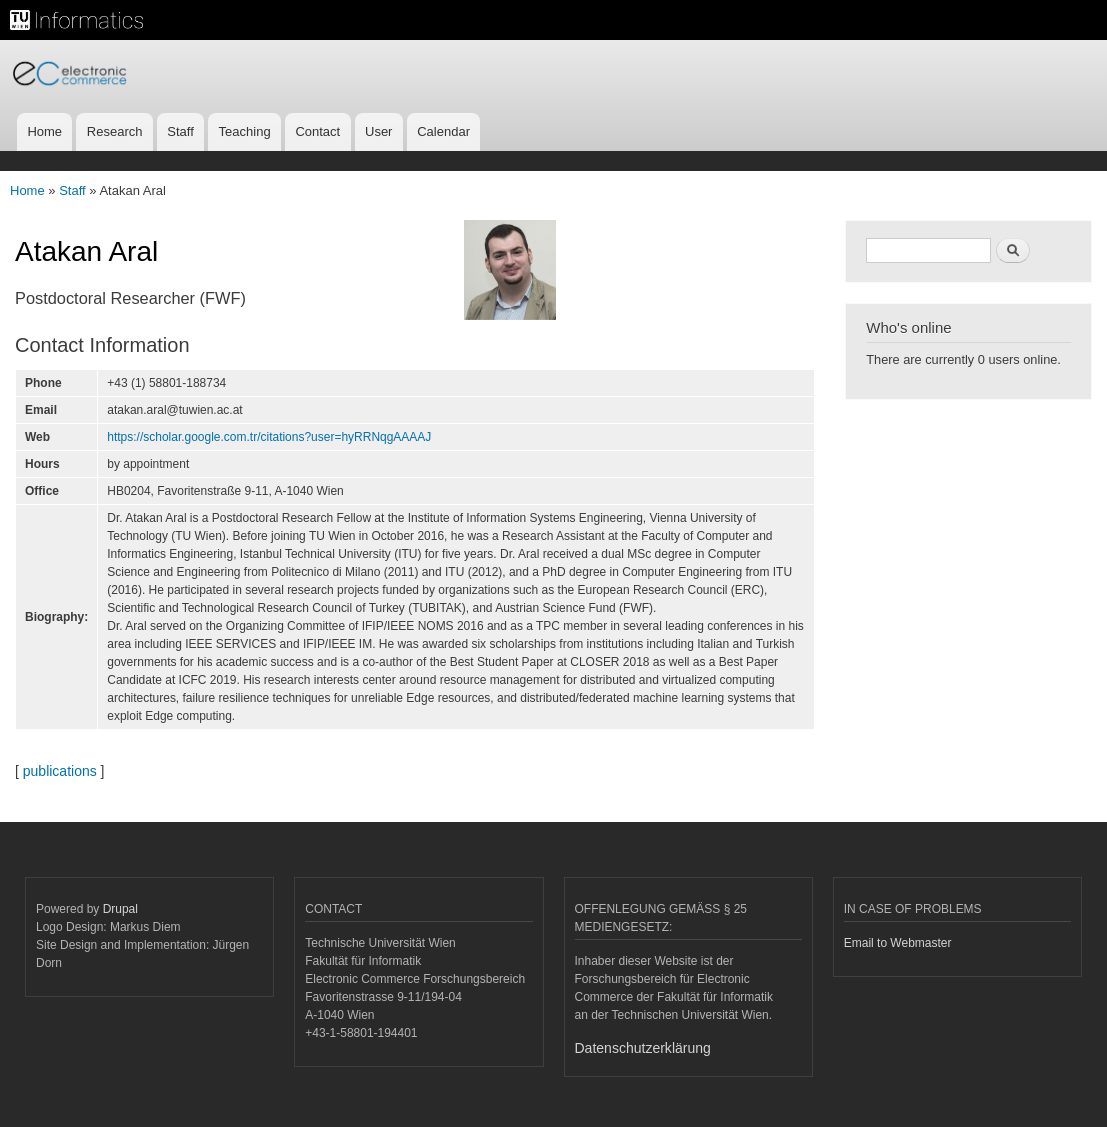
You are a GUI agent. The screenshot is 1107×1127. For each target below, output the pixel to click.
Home (44, 131)
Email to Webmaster (898, 943)
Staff (180, 131)
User (378, 131)
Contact (317, 131)
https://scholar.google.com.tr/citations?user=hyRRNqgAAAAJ (269, 437)
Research (115, 131)
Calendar (443, 131)
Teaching (245, 131)
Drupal (120, 909)
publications (60, 771)
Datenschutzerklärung (643, 1048)
